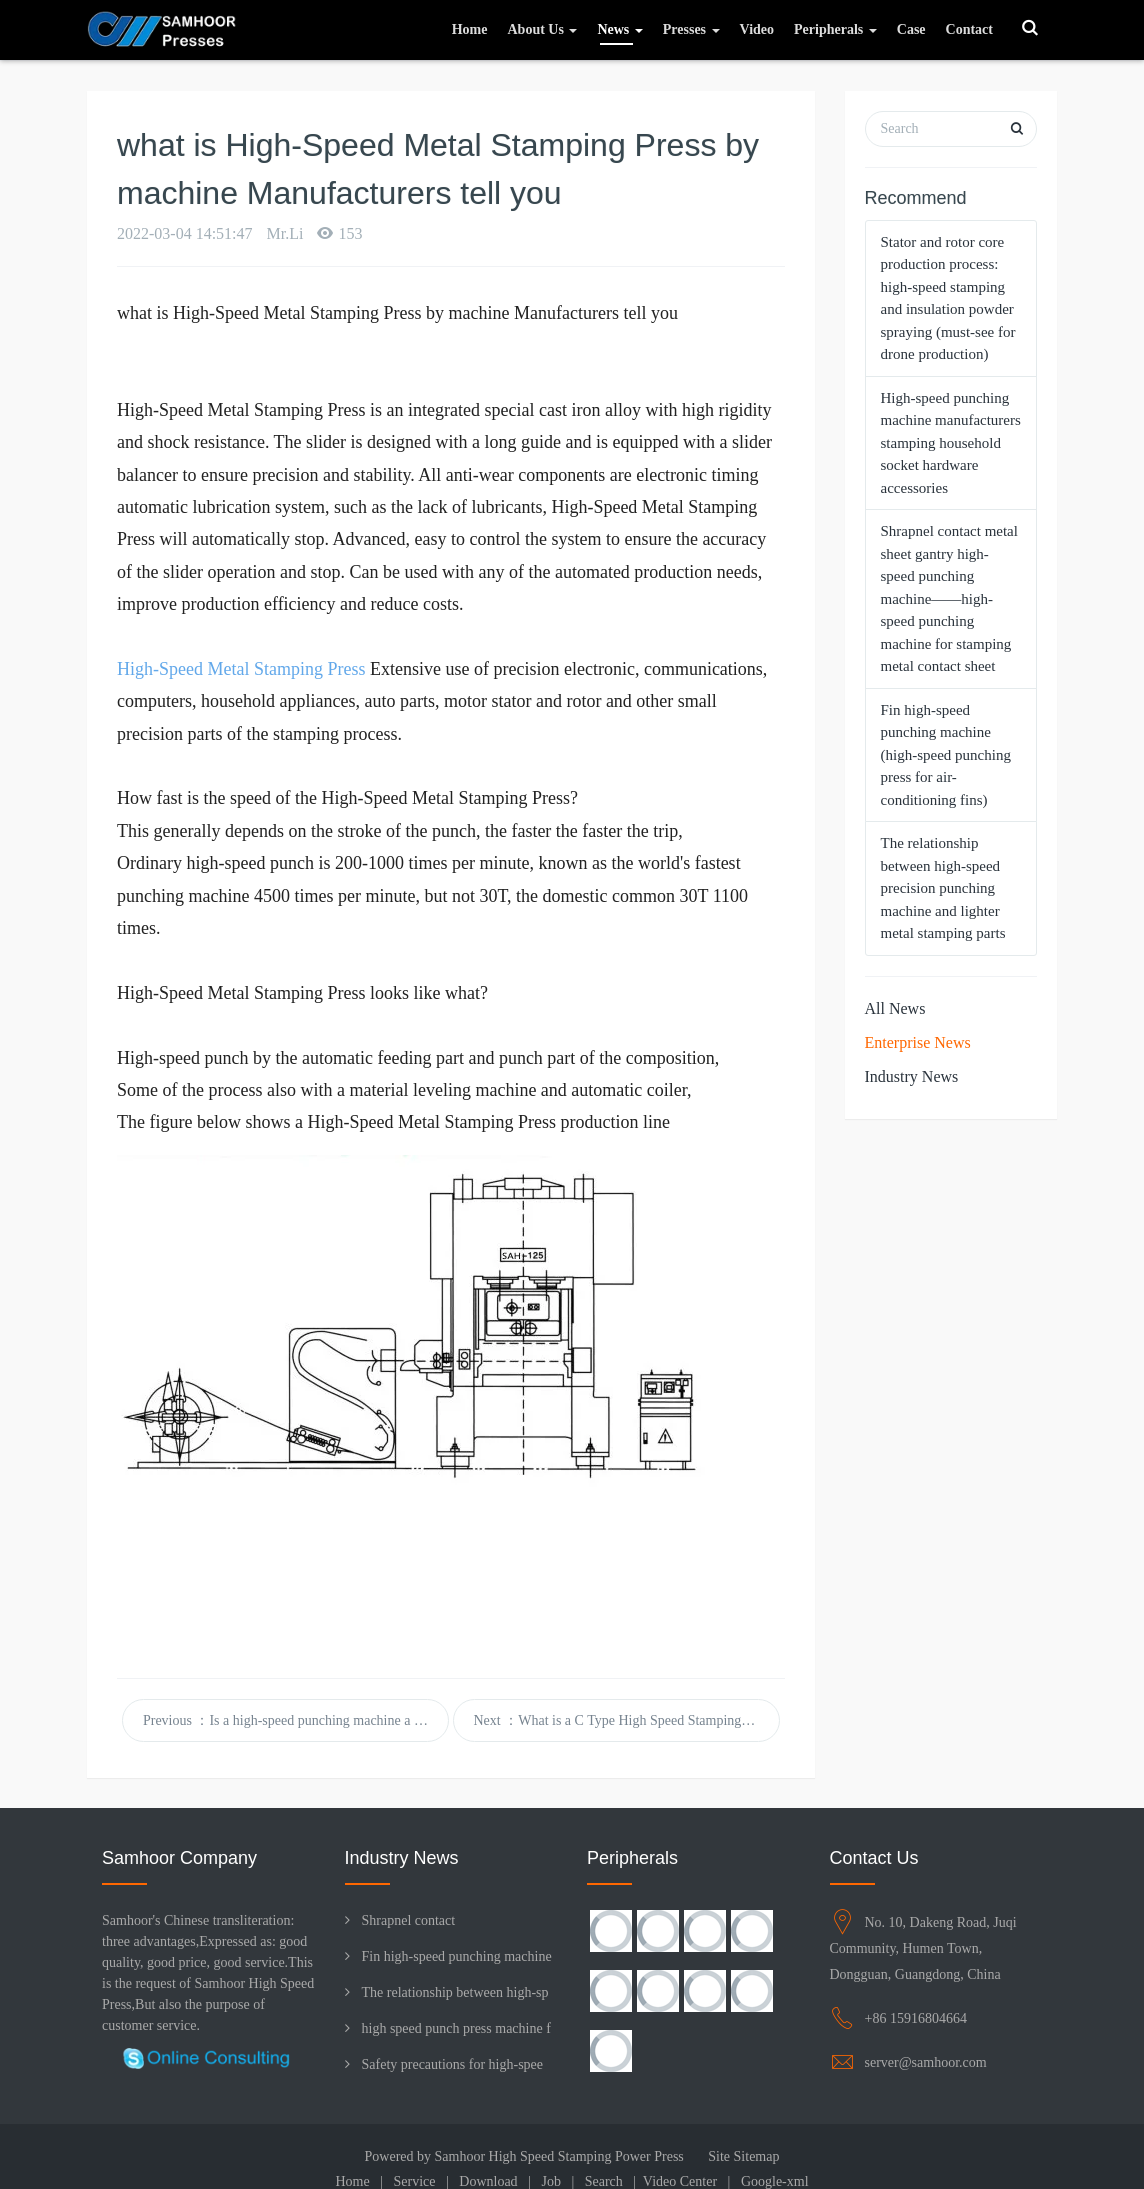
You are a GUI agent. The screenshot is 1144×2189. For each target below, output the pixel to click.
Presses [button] (691, 29)
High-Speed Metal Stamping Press (241, 669)
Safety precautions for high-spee (453, 2064)
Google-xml (775, 2181)
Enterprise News (918, 1042)
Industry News (912, 1076)
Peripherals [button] (835, 29)
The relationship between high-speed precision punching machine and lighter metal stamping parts (943, 888)
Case (911, 29)
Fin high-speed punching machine (457, 1956)
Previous (296, 1720)
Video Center (680, 2181)
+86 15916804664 (916, 2018)
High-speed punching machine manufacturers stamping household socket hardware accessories (951, 443)
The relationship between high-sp (455, 1992)
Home (470, 29)
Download (488, 2181)
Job (550, 2181)
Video (757, 29)
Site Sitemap (743, 2156)
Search (604, 2181)
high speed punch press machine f (456, 2028)
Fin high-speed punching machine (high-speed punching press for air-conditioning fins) (946, 755)
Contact (969, 29)
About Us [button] (542, 29)
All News (895, 1008)
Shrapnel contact (409, 1920)
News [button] (619, 29)
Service (415, 2181)
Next (627, 1720)
